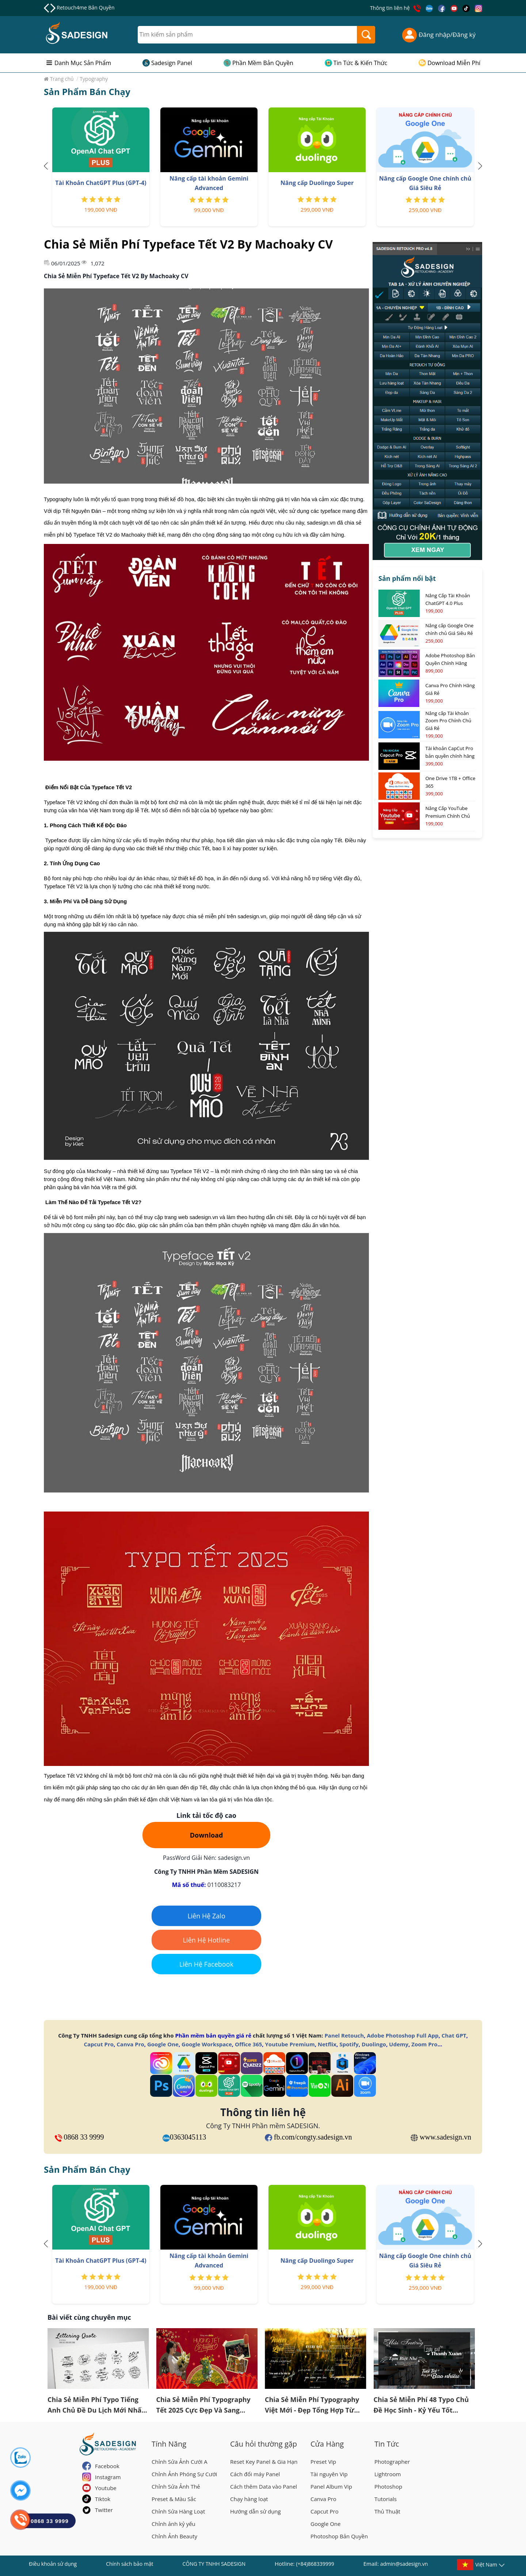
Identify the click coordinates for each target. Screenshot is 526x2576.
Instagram (108, 2477)
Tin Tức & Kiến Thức (360, 63)
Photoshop (388, 2486)
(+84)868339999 (315, 2563)
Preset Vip (323, 2461)
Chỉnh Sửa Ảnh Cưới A (179, 2461)
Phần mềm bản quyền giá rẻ (213, 2035)
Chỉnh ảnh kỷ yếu (173, 2523)
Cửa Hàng (327, 2444)
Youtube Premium (290, 2044)
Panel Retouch (344, 2035)
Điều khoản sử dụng (53, 2563)
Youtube (106, 2488)
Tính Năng (169, 2444)
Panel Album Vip (331, 2486)
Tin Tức (386, 2444)
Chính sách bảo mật (129, 2563)
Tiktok (102, 2499)
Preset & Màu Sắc (174, 2499)
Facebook (107, 2466)
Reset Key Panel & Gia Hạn (264, 2461)
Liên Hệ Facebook (206, 1964)
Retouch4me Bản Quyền (85, 7)
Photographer (392, 2461)
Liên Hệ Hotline (206, 1940)
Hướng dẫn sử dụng (255, 2511)
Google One (163, 2044)
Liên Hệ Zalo (206, 1915)
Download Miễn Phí (453, 63)
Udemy (398, 2044)
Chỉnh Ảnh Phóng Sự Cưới (184, 2474)
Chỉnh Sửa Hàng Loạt (178, 2511)
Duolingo (374, 2044)
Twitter (104, 2509)
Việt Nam (486, 2565)
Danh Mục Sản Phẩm (82, 63)
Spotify (348, 2044)
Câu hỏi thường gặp (263, 2444)
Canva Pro (130, 2044)
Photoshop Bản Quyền (339, 2536)
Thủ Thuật (387, 2511)
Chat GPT (454, 2035)
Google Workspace (207, 2044)
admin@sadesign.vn (404, 2563)
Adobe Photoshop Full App (402, 2035)
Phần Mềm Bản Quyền (262, 63)
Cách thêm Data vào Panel (263, 2486)
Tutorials (385, 2499)
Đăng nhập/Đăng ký (439, 35)
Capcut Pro (99, 2044)
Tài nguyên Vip (329, 2474)
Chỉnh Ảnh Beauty (174, 2536)
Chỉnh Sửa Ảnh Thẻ (176, 2486)
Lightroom (387, 2474)
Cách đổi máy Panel (255, 2474)
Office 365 (248, 2044)
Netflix (327, 2044)
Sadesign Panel (171, 63)
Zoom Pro (424, 2044)
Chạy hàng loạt (249, 2499)
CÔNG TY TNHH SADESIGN (213, 2563)
